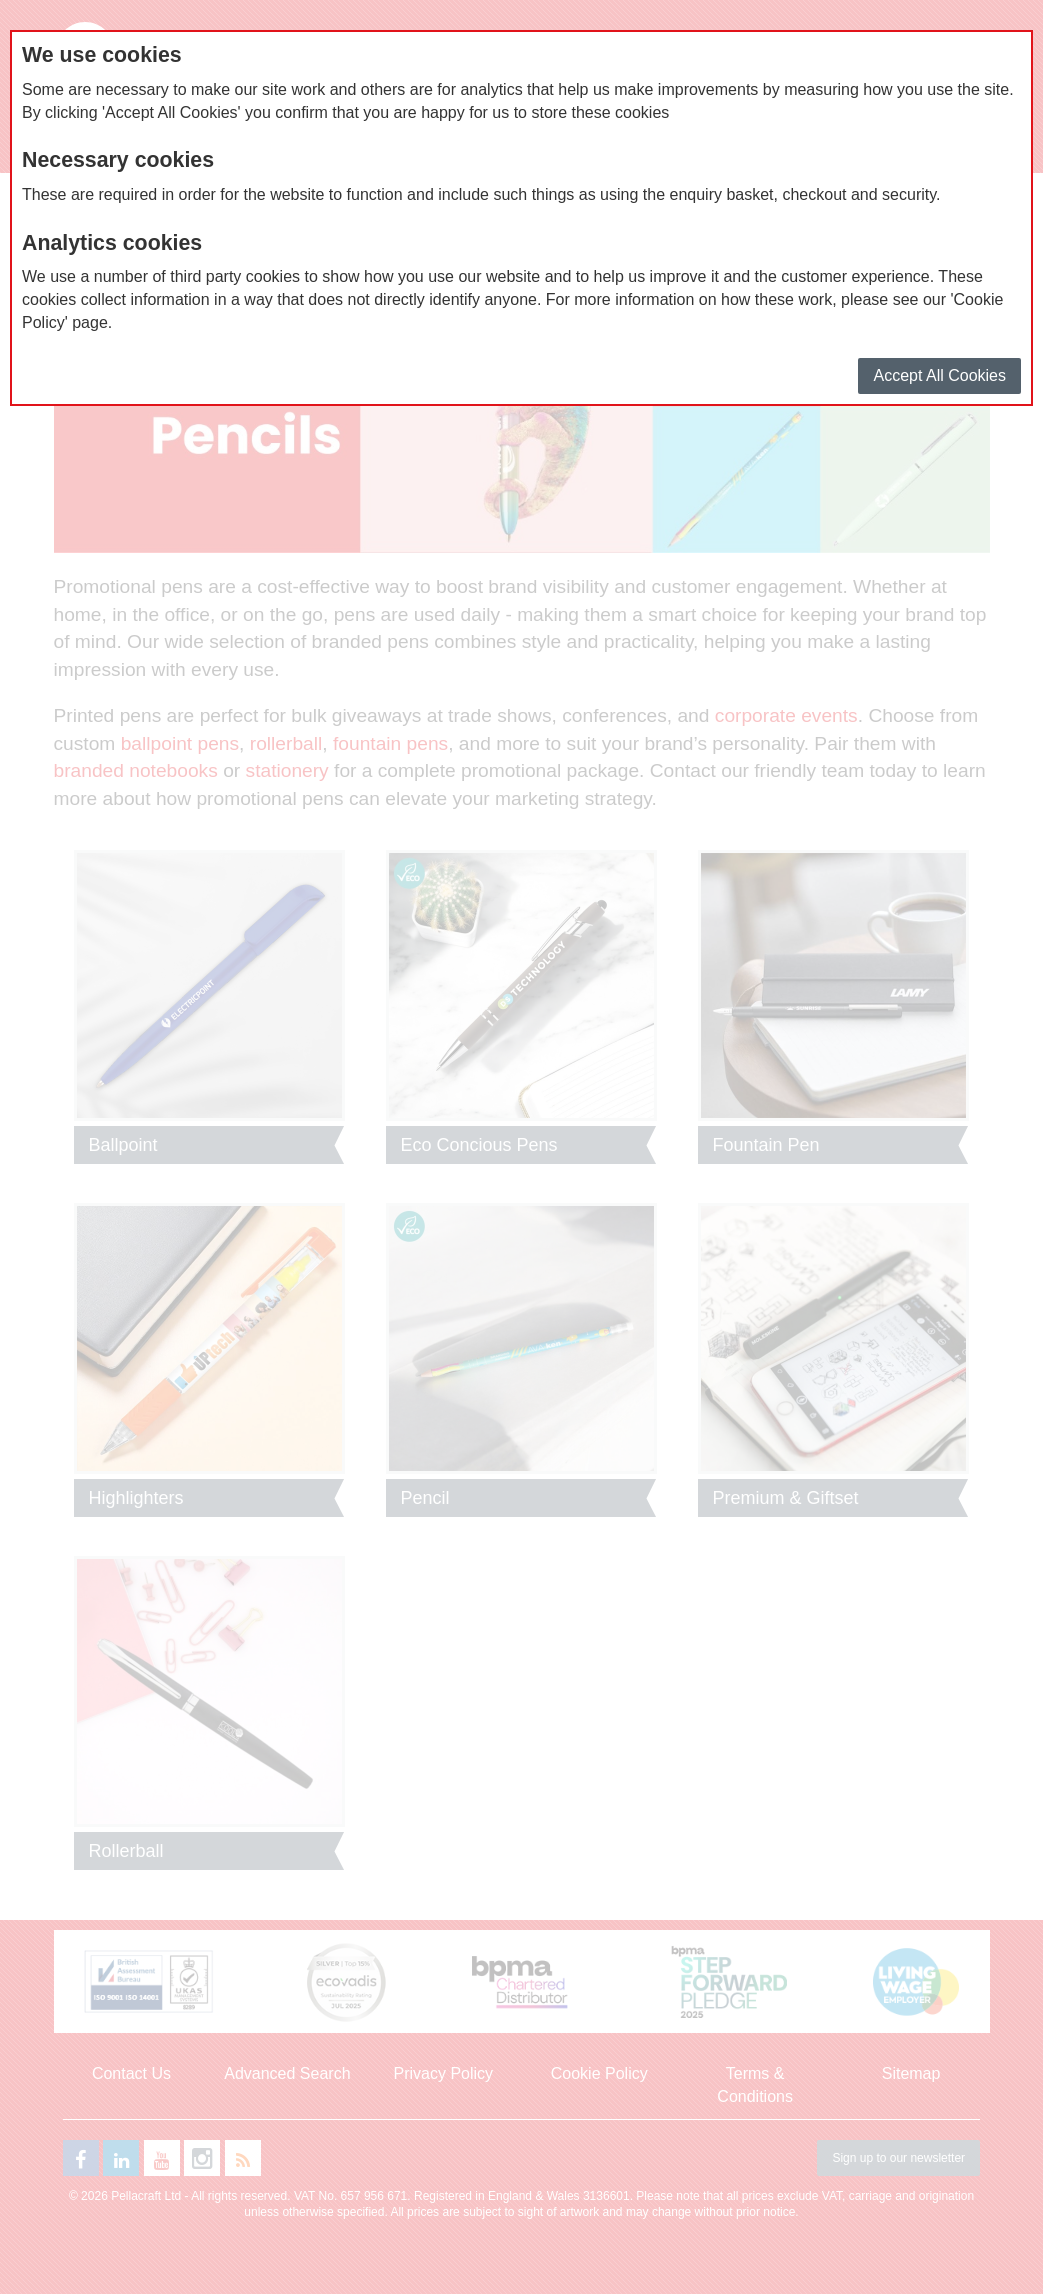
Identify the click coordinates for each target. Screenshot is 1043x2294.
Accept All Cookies (939, 375)
